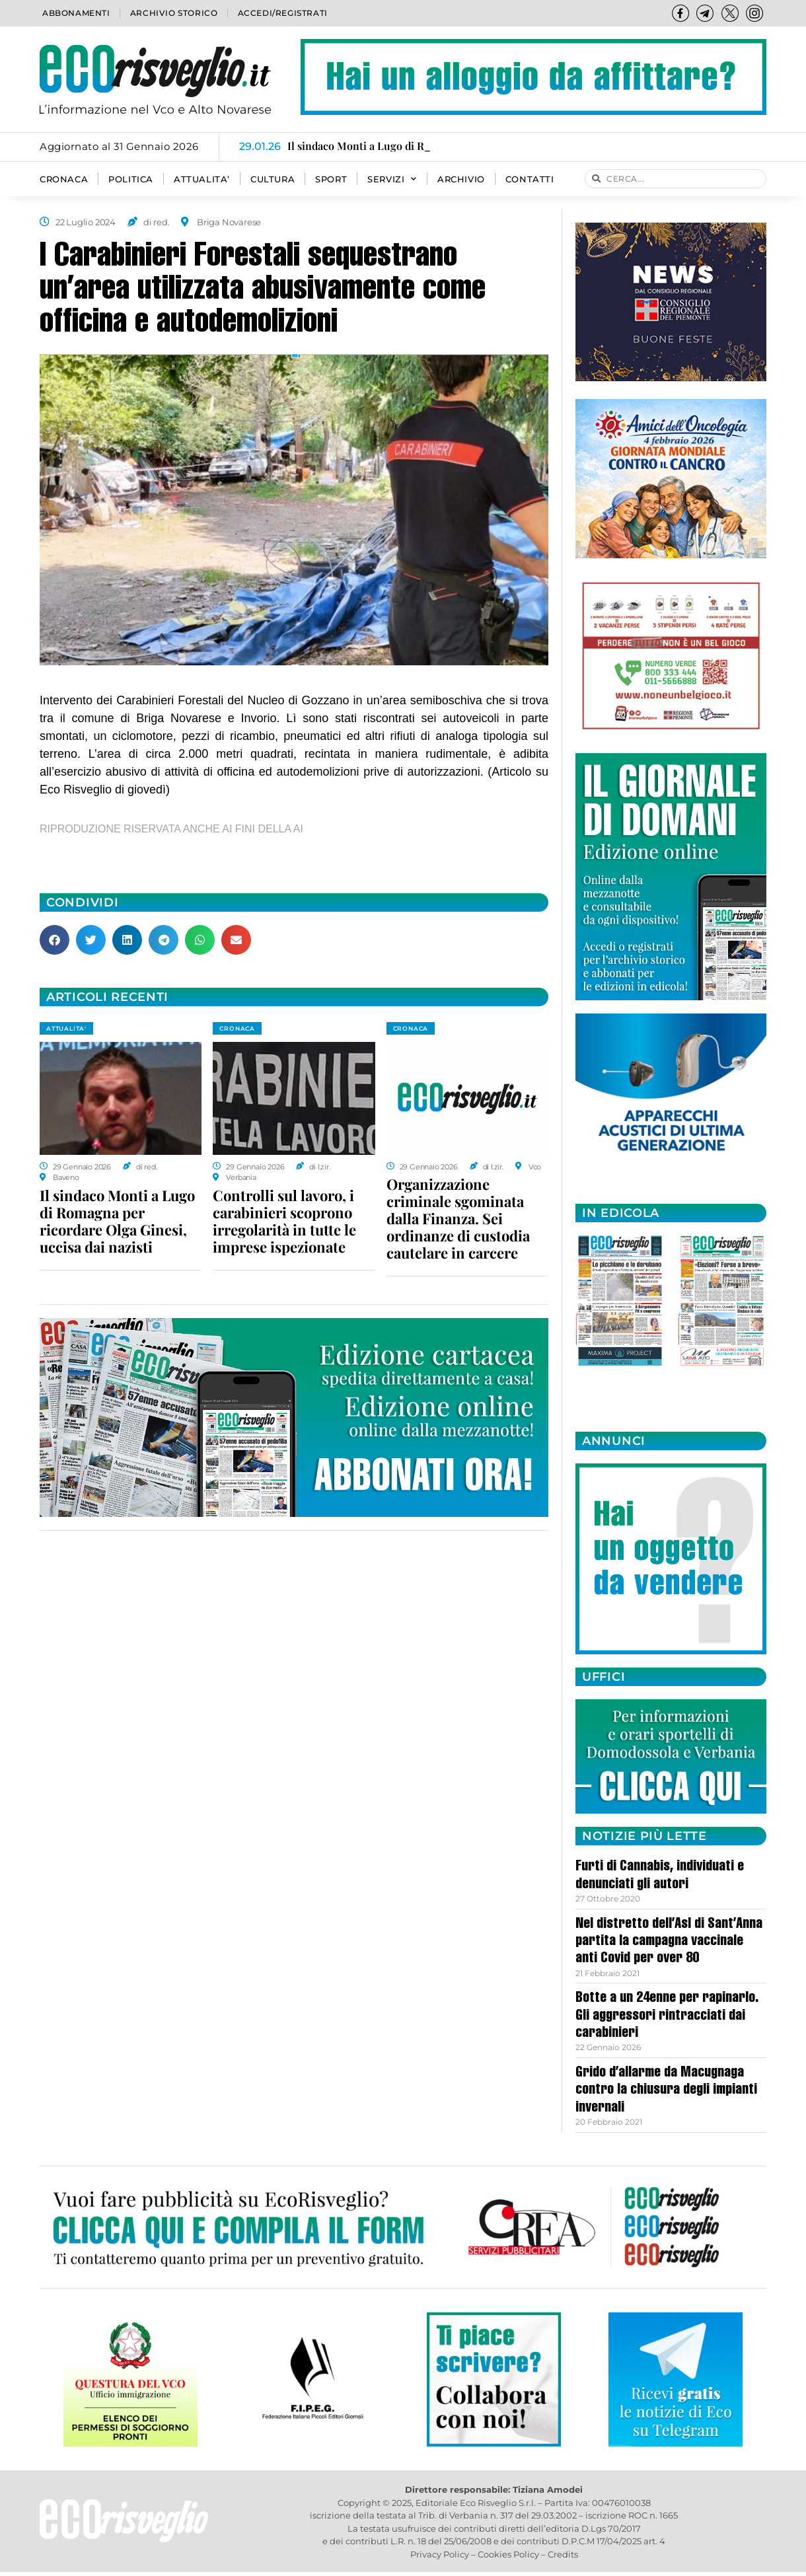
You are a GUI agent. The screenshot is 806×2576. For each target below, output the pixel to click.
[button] (54, 940)
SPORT (331, 179)
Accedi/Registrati (283, 13)
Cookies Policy (508, 2554)
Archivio (461, 179)
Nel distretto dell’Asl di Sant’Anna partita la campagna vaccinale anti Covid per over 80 (668, 1942)
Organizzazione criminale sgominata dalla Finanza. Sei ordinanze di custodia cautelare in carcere (458, 1218)
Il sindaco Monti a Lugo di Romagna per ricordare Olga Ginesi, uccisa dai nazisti (117, 1221)
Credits (563, 2554)
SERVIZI (392, 179)
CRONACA (64, 179)
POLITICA (130, 179)
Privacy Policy (439, 2554)
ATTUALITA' (66, 1028)
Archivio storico (174, 13)
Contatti (529, 179)
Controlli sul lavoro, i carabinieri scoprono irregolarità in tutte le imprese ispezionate (284, 1221)
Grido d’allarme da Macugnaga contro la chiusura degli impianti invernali (666, 2091)
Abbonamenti (76, 13)
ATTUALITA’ (202, 179)
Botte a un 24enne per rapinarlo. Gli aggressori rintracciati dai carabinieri (666, 2016)
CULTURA (272, 179)
